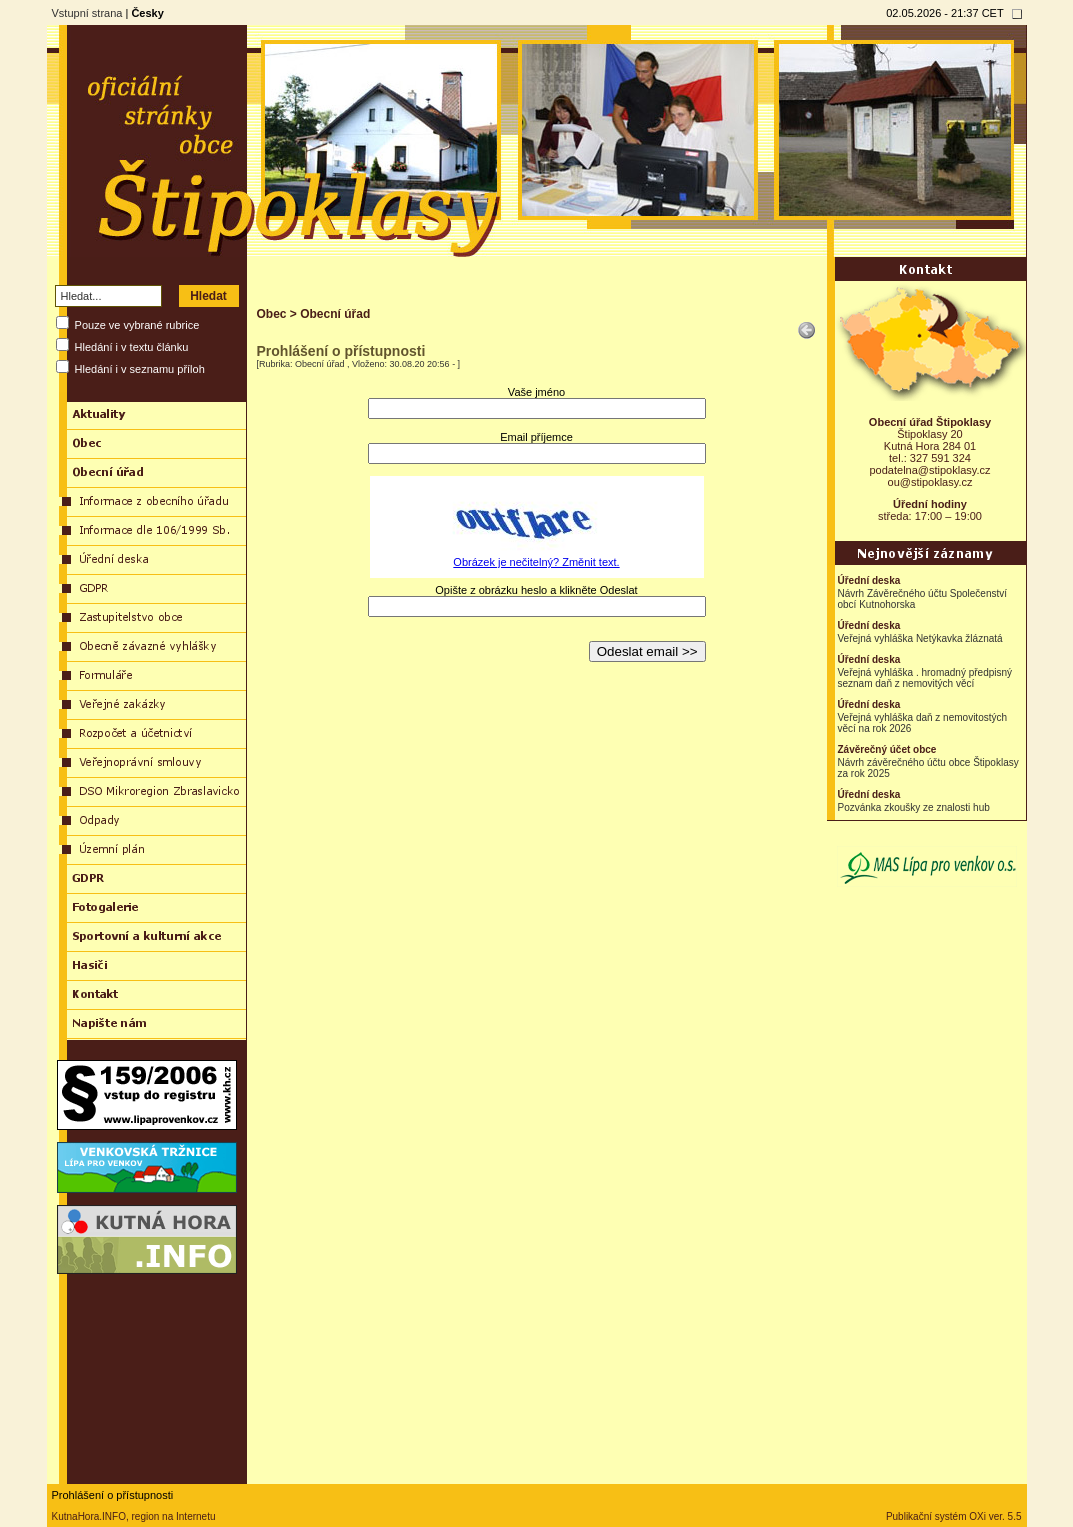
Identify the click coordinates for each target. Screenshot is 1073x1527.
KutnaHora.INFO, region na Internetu (134, 1516)
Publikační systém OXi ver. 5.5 (954, 1516)
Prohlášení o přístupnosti (113, 1495)
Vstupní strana (87, 13)
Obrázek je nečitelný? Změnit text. (536, 562)
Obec (272, 314)
